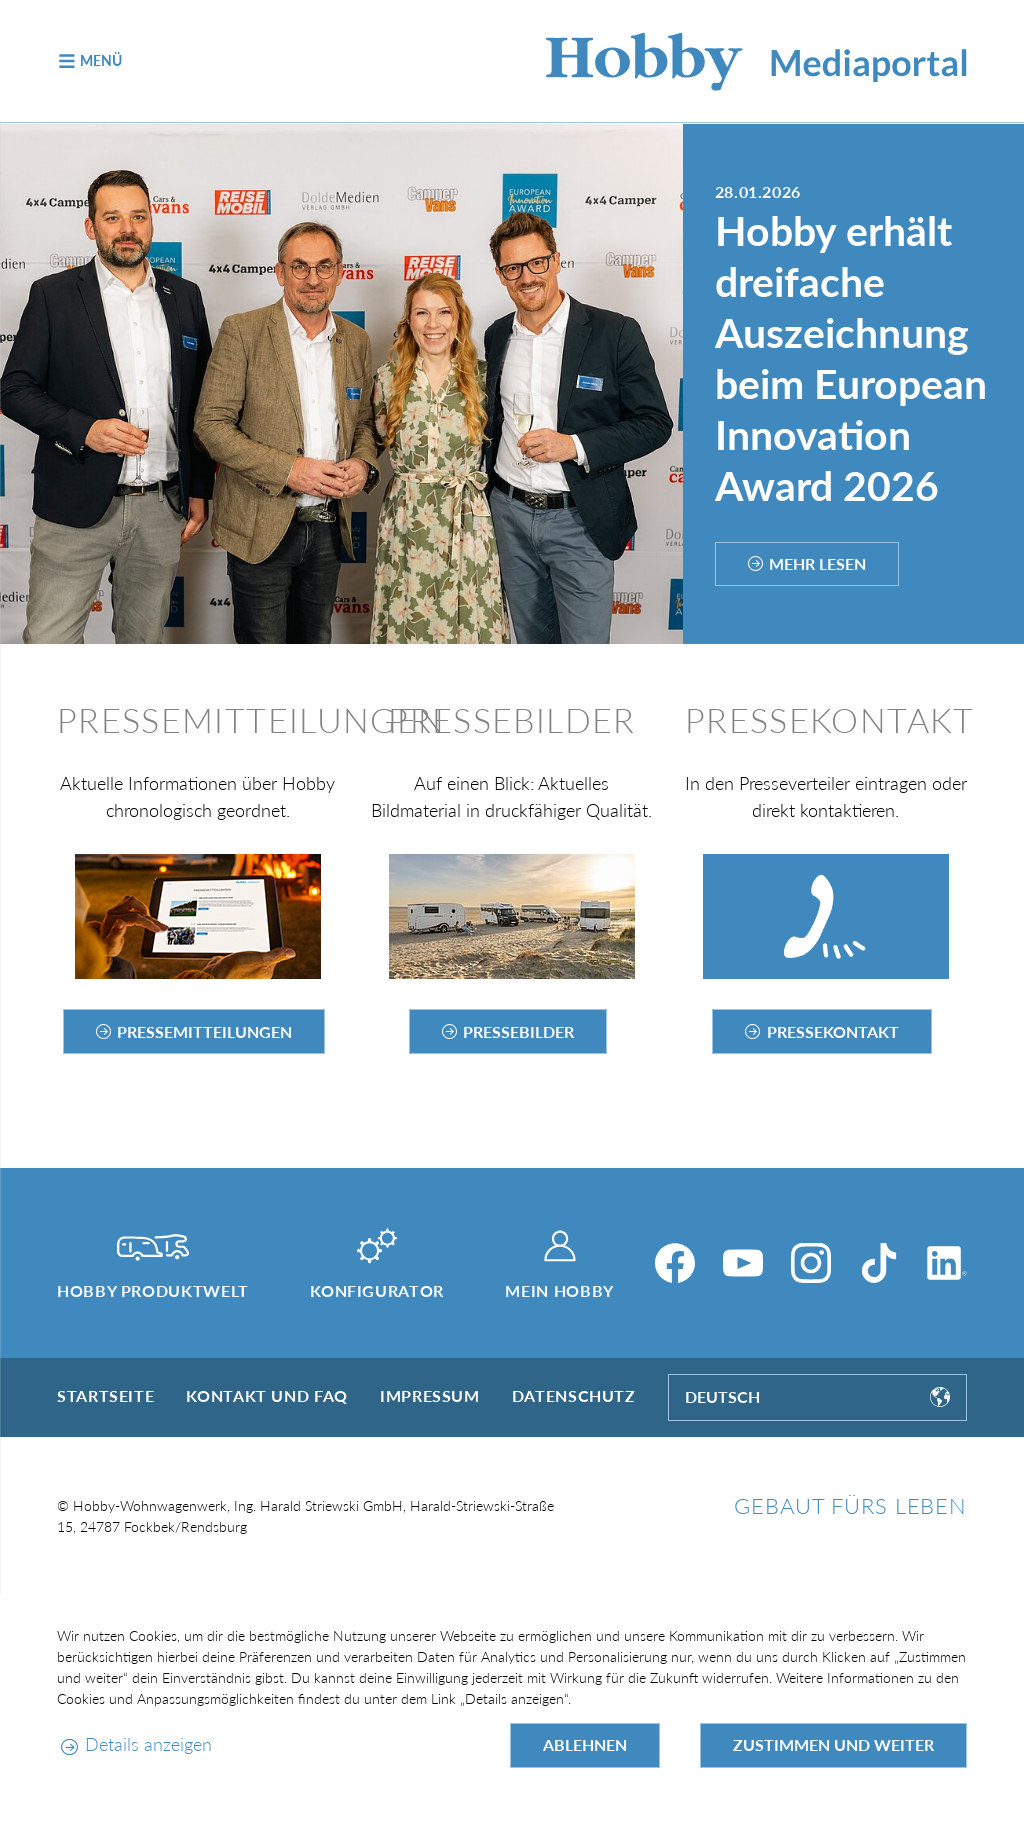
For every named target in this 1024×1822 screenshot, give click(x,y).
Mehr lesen (817, 563)
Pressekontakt (833, 1031)
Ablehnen (585, 1744)
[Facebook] (675, 1263)
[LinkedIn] (947, 1263)
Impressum (430, 1395)
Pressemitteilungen (204, 1031)
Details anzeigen (148, 1744)
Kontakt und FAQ (267, 1395)
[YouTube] (743, 1263)
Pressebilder (518, 1031)
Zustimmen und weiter (833, 1744)
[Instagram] (811, 1263)
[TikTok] (879, 1263)
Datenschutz (574, 1395)
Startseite (105, 1395)
